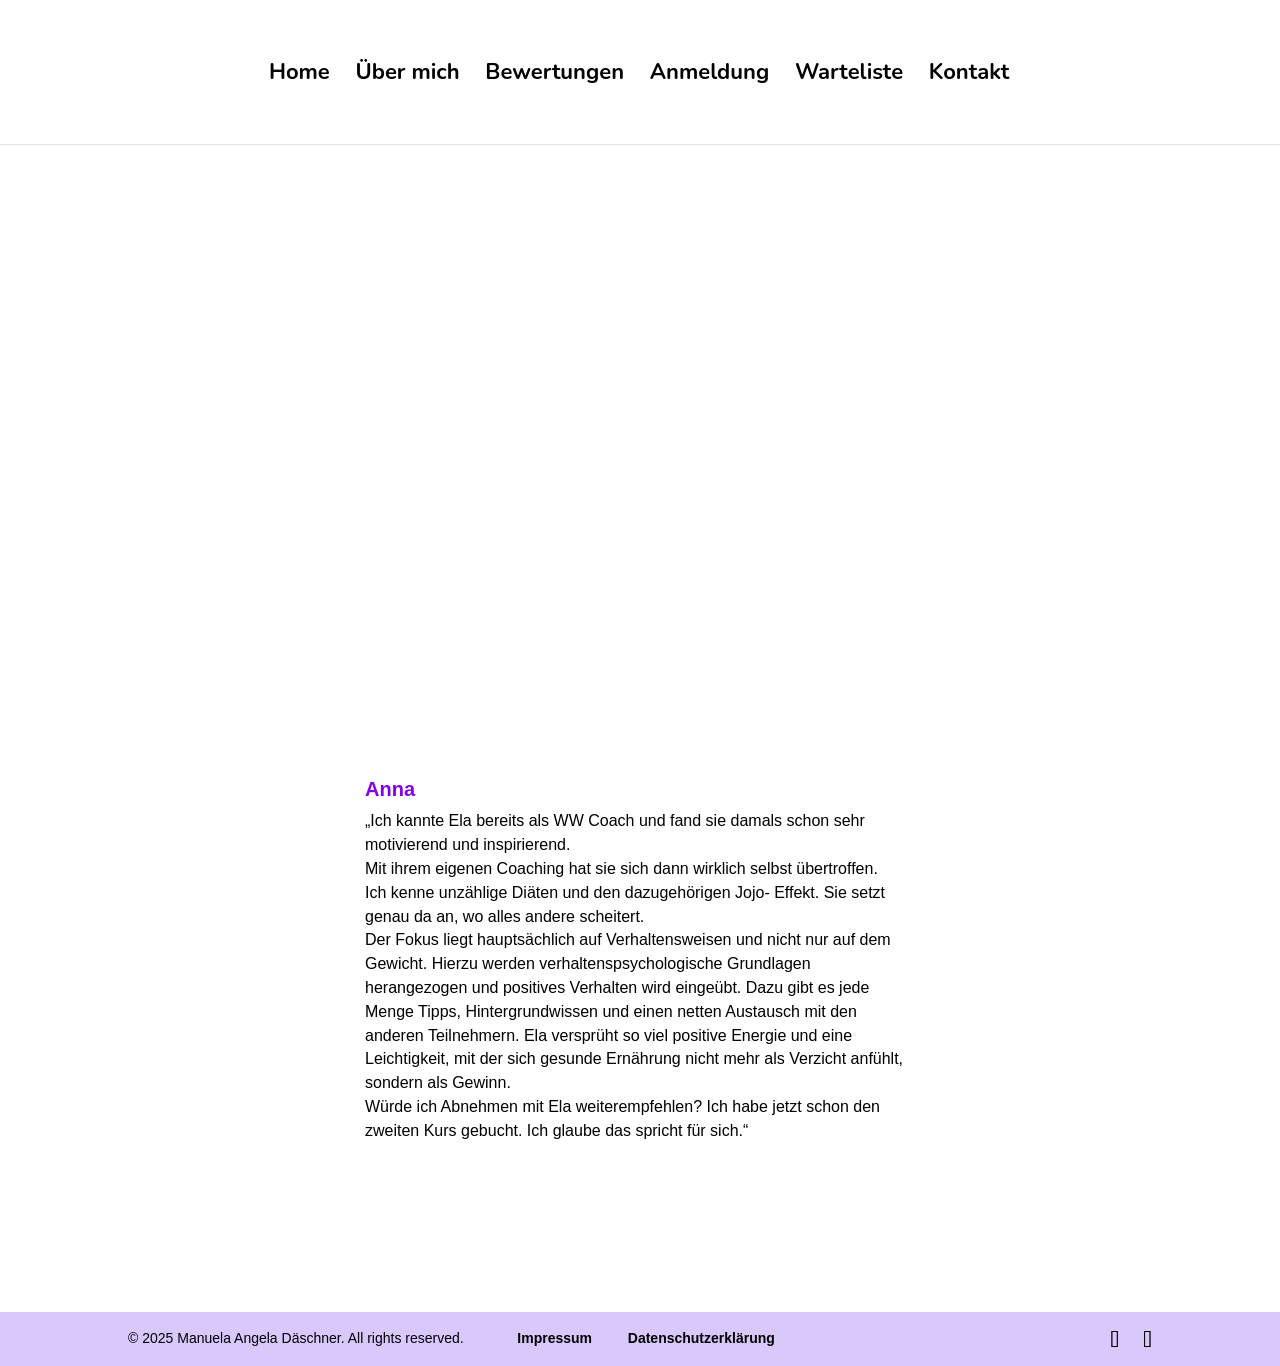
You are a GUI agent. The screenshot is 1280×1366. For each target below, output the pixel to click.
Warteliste (849, 76)
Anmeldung (709, 76)
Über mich (407, 76)
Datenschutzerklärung (701, 1338)
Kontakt (969, 76)
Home (299, 76)
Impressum (554, 1338)
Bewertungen (554, 76)
